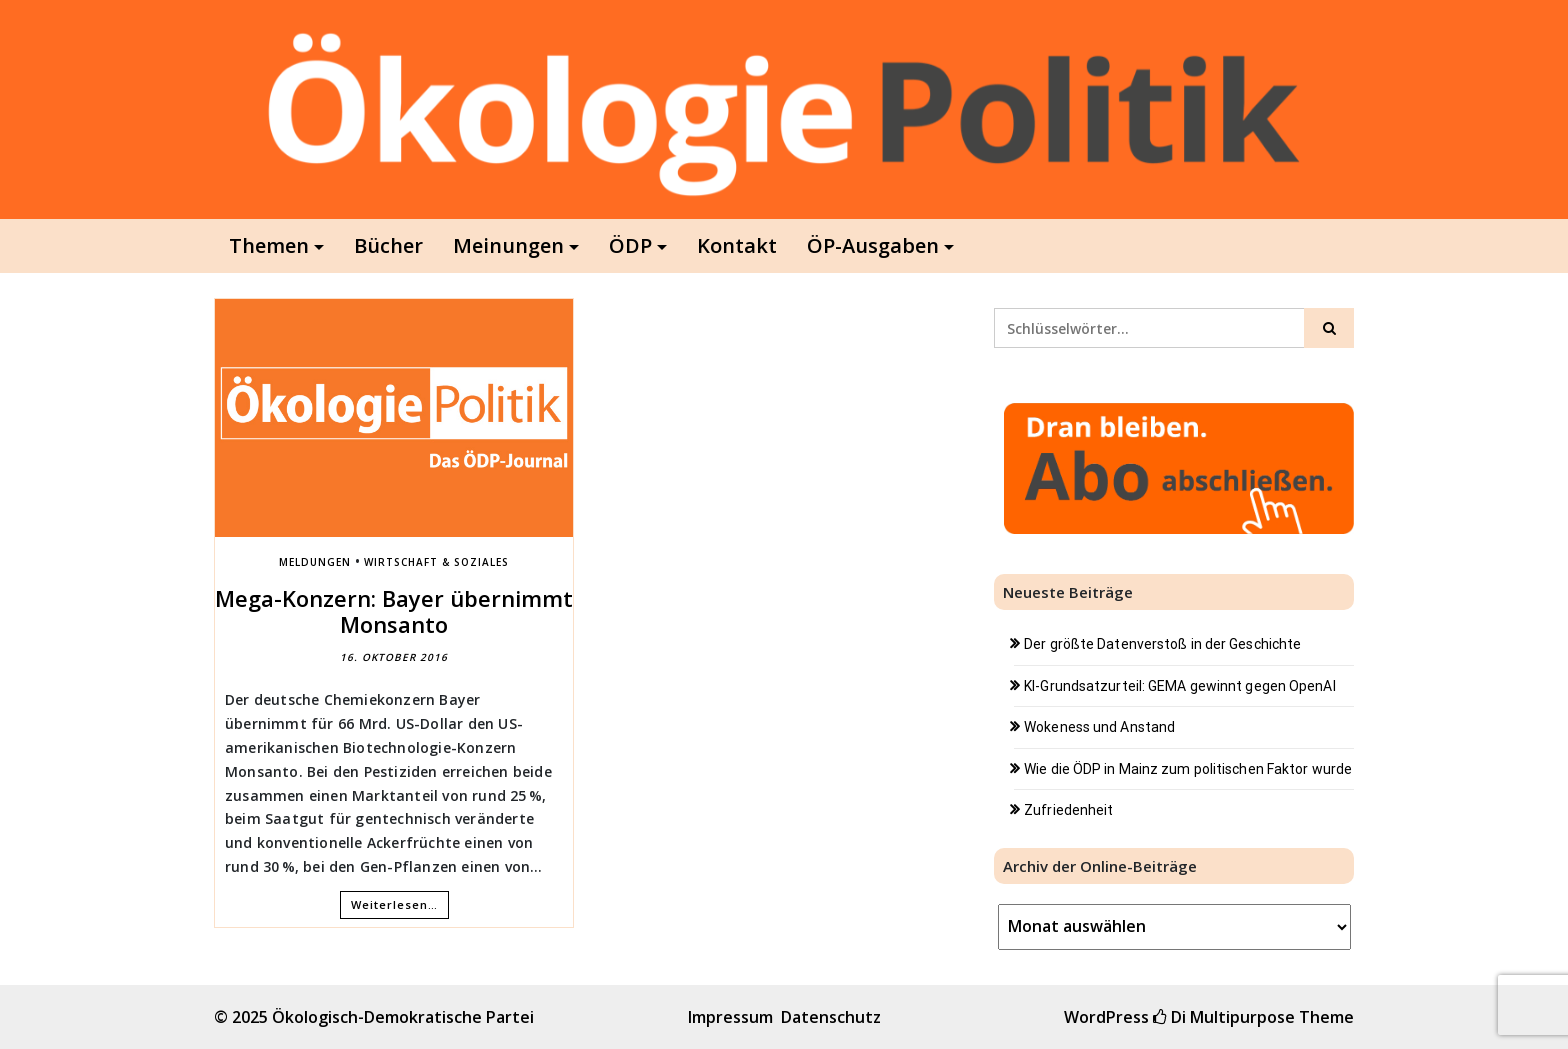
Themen (269, 245)
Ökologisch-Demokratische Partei (403, 1017)
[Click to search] (1329, 328)
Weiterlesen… (394, 904)
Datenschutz (831, 1017)
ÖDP (630, 245)
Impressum (730, 1017)
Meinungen (508, 245)
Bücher (388, 245)
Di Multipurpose (1224, 1017)
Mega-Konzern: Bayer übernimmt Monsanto (394, 611)
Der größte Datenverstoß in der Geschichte (1162, 644)
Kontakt (737, 245)
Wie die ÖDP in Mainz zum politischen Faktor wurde (1188, 769)
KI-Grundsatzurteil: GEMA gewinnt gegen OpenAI (1180, 686)
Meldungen (315, 562)
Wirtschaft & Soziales (436, 562)
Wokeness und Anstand (1099, 727)
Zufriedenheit (1068, 810)
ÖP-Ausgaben (873, 245)
